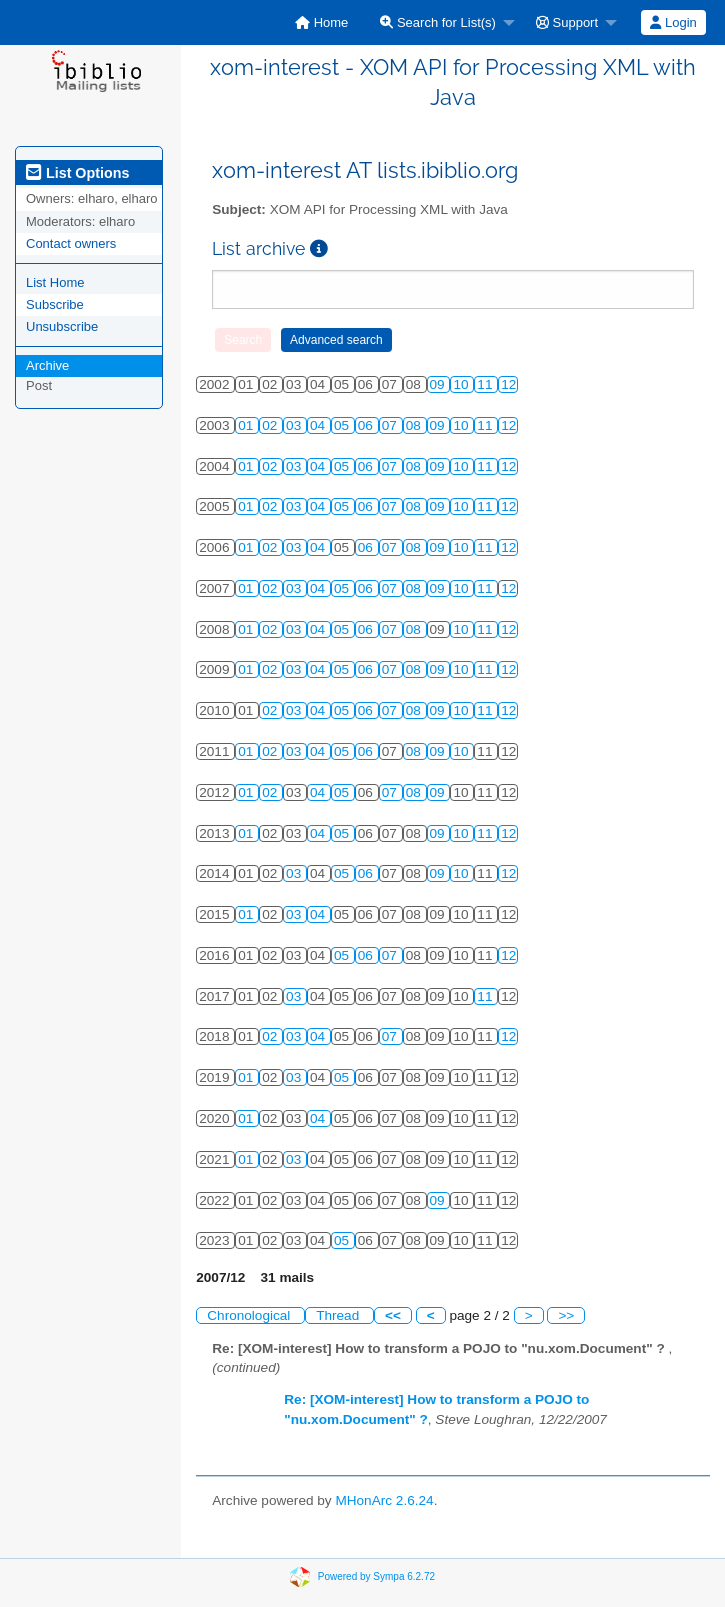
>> (566, 1315)
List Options (77, 173)
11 (486, 384)
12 (508, 384)
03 (295, 425)
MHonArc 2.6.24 (384, 1500)
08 (415, 425)
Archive (47, 365)
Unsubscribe (62, 326)
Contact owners (71, 243)
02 (271, 425)
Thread (339, 1315)
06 (367, 425)
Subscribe (55, 304)
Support (567, 22)
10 (462, 384)
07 (391, 425)
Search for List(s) (438, 22)
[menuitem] (321, 22)
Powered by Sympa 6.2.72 (376, 1575)
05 (343, 425)
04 (319, 425)
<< (393, 1315)
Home (321, 22)
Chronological (250, 1315)
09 (439, 384)
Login (673, 22)
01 (247, 425)
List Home (55, 282)
